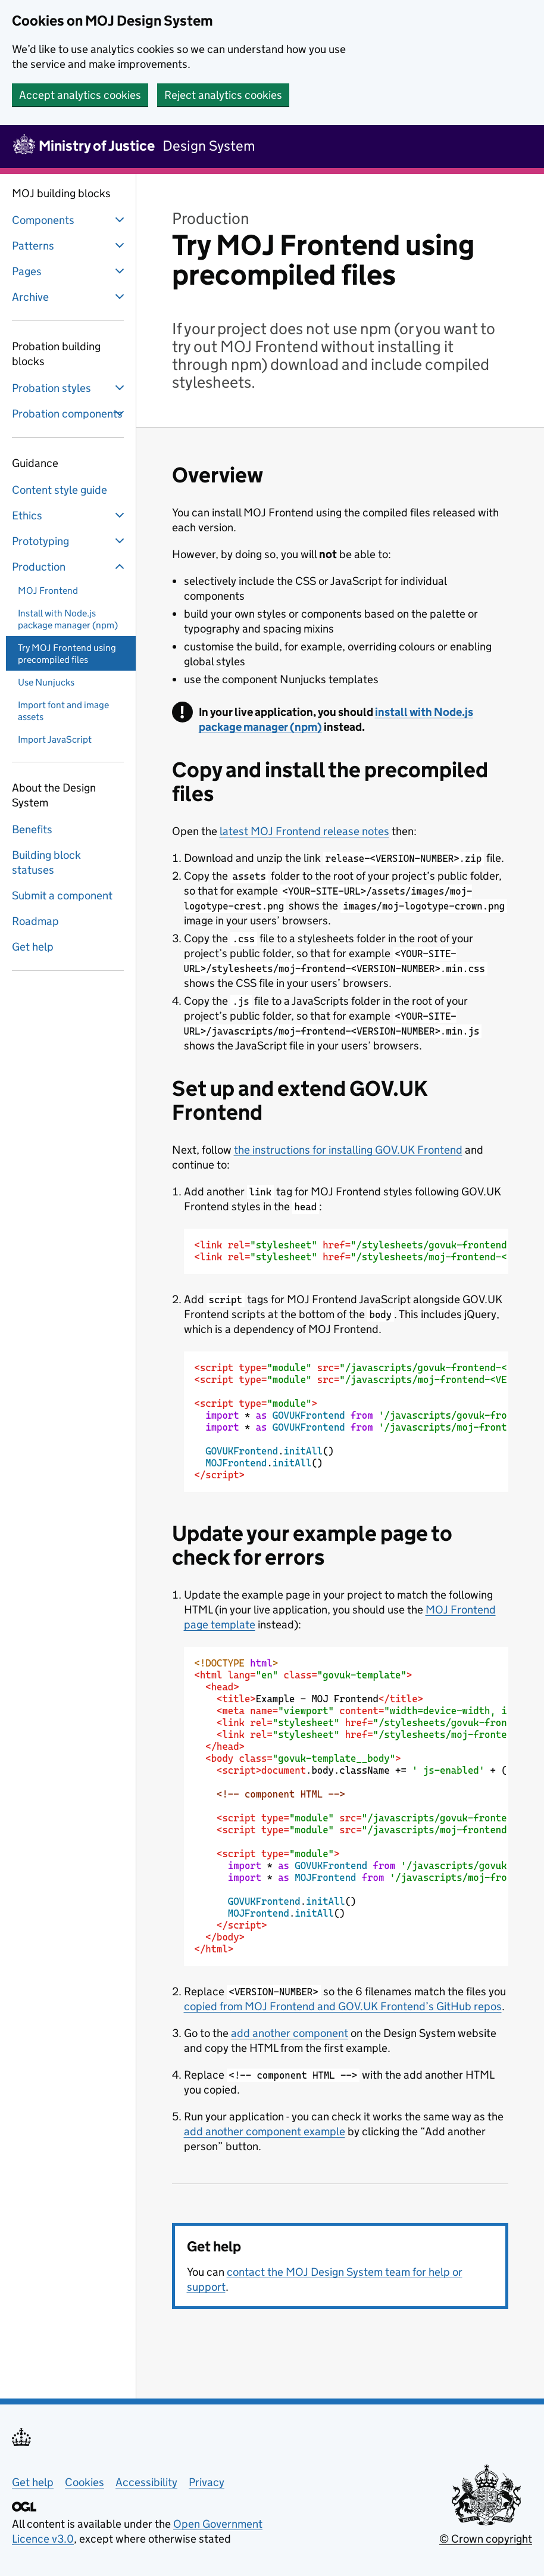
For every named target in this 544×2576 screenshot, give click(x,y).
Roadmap (35, 921)
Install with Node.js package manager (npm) (68, 619)
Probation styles (69, 388)
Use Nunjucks (46, 682)
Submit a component (62, 895)
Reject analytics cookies (223, 95)
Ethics (69, 515)
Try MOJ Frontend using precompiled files (67, 653)
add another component (289, 2033)
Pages (69, 271)
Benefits (32, 829)
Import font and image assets (63, 710)
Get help (33, 947)
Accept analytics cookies (80, 95)
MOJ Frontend (48, 590)
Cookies (84, 2482)
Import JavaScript (55, 739)
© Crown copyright (485, 2539)
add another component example (264, 2131)
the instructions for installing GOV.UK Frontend (348, 1150)
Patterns (69, 245)
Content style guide (59, 490)
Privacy (206, 2482)
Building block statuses (46, 862)
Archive (69, 296)
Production (69, 566)
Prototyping (69, 541)
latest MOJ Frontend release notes (304, 831)
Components (69, 220)
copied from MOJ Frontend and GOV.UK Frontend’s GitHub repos (343, 2006)
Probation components (69, 413)
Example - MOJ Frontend (352, 1806)
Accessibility (146, 2482)
